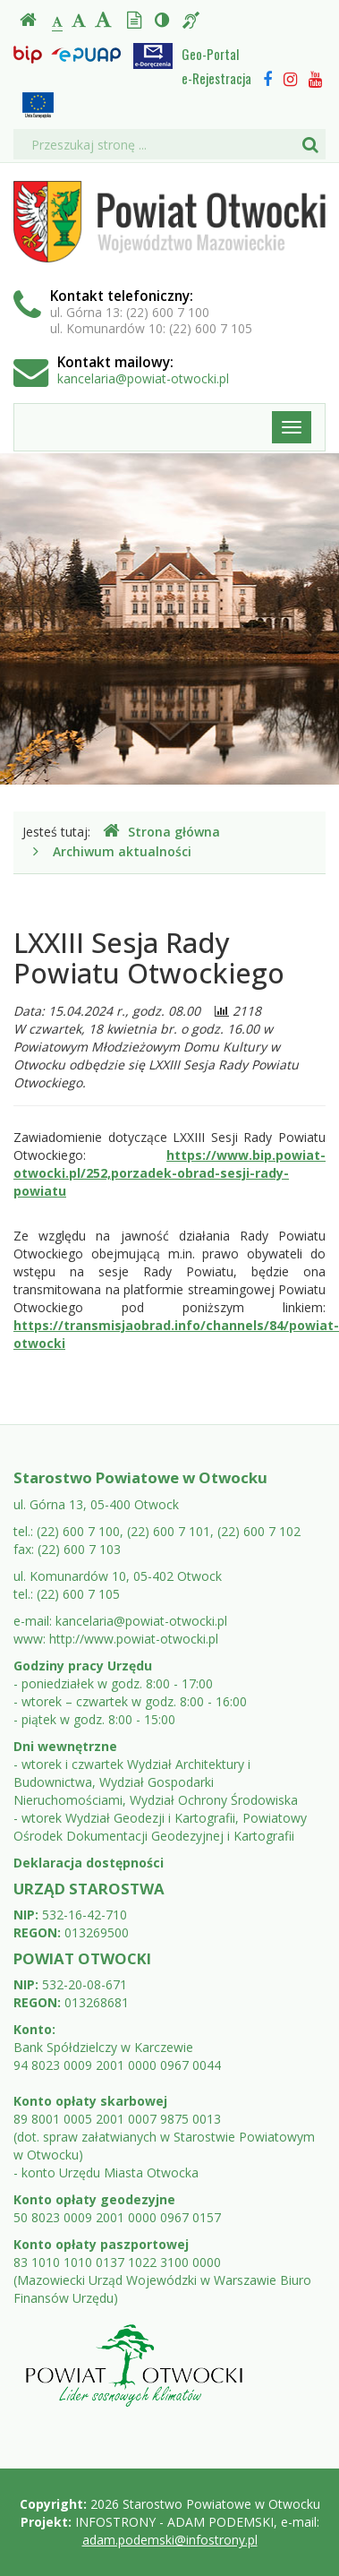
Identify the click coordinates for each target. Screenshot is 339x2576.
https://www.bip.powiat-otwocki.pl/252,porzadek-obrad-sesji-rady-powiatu (169, 1172)
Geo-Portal (210, 54)
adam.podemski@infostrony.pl (170, 2539)
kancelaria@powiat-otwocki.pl (143, 378)
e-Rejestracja (216, 78)
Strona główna (161, 831)
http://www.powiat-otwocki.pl (133, 1638)
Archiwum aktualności (122, 851)
